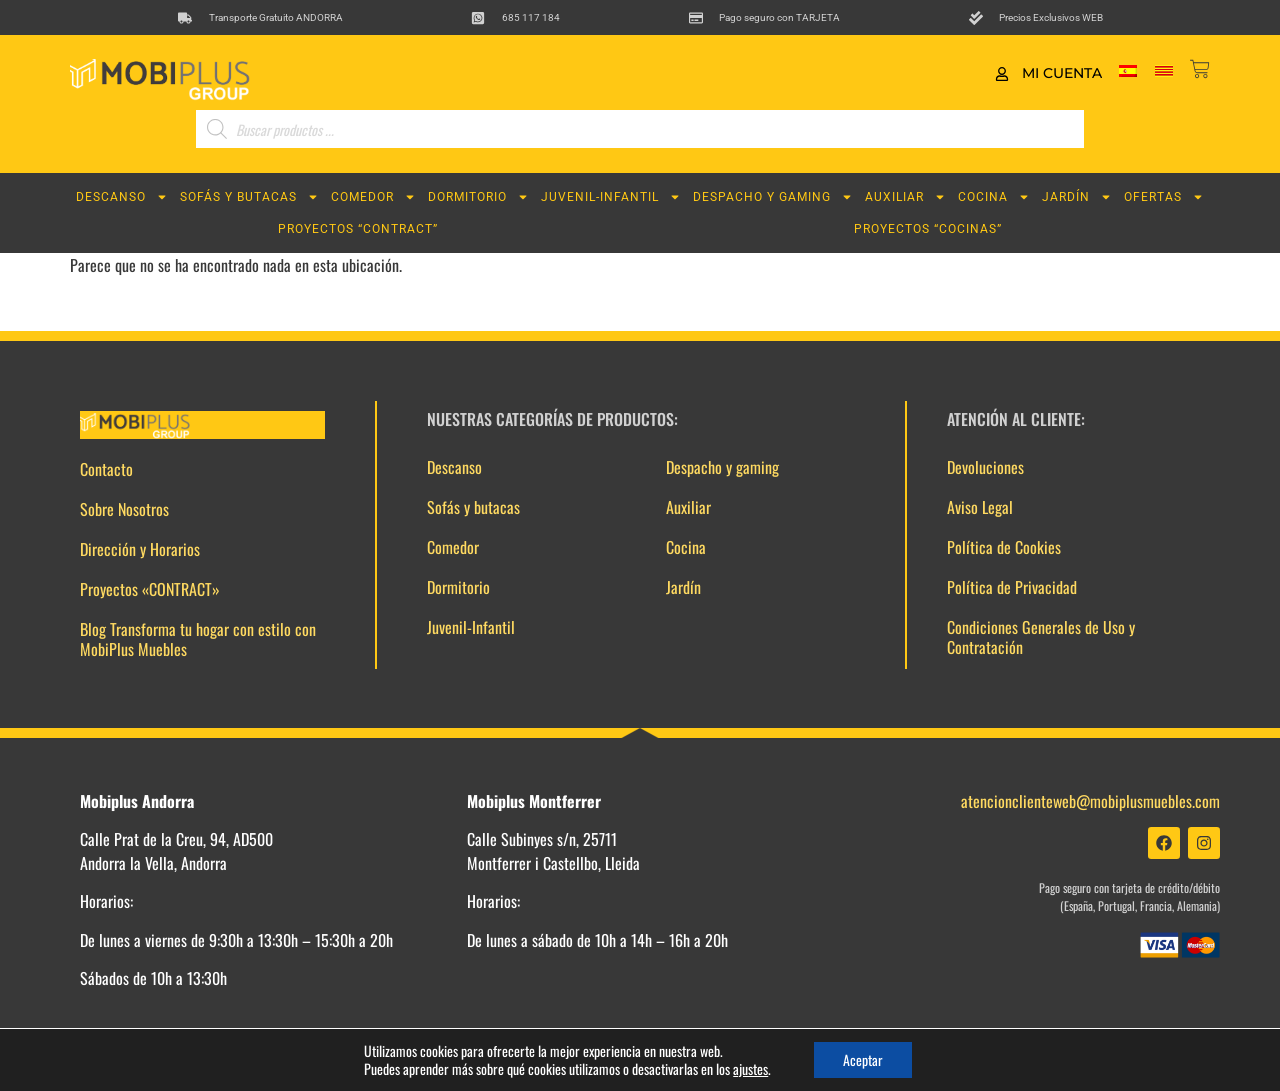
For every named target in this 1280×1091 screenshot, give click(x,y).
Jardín (1077, 197)
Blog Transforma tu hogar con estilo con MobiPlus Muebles (198, 639)
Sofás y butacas (249, 197)
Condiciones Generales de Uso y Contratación (1041, 637)
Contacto (106, 469)
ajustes (749, 1069)
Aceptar (863, 1059)
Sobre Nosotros (124, 509)
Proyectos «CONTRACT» (150, 589)
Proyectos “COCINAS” (928, 229)
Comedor (373, 197)
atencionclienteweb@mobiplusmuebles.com (1090, 801)
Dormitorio (478, 197)
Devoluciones (985, 467)
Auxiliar (905, 197)
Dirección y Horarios (140, 549)
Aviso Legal (980, 507)
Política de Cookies (1004, 547)
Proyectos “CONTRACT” (358, 229)
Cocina (994, 197)
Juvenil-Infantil (611, 197)
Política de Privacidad (1012, 587)
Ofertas (1164, 197)
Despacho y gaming (773, 197)
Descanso (122, 197)
